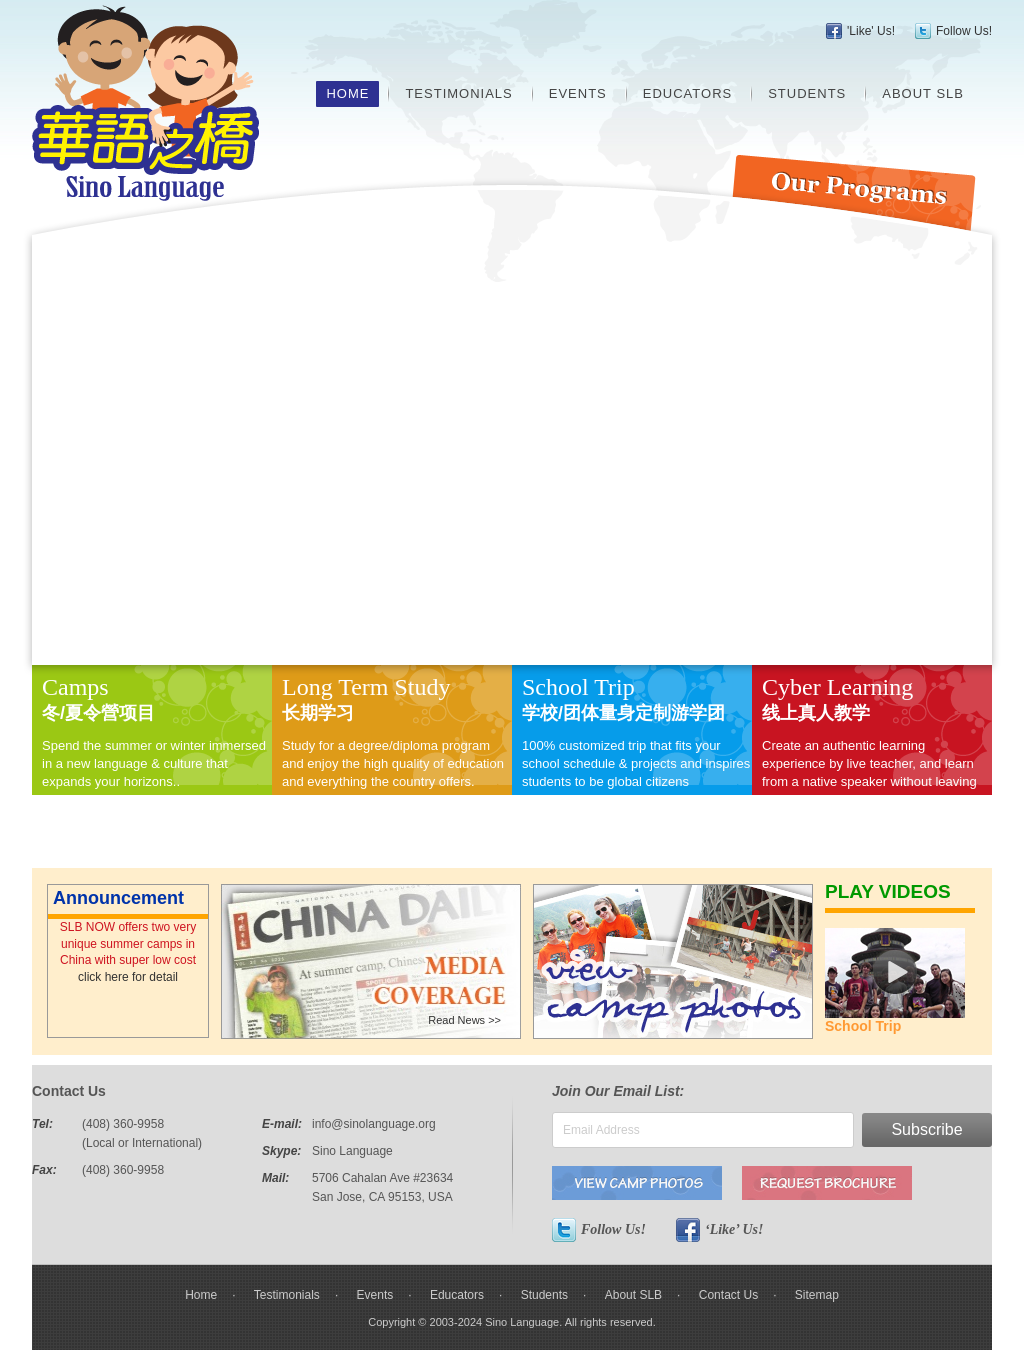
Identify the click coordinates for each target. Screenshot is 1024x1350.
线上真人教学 (816, 713)
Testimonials (458, 93)
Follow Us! (964, 31)
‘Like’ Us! (719, 1230)
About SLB (923, 93)
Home (347, 93)
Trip (614, 687)
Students (807, 93)
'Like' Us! (871, 31)
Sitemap (817, 1295)
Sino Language (145, 103)
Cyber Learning (837, 687)
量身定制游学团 (662, 713)
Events (578, 93)
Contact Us (728, 1295)
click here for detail (128, 977)
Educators (687, 93)
